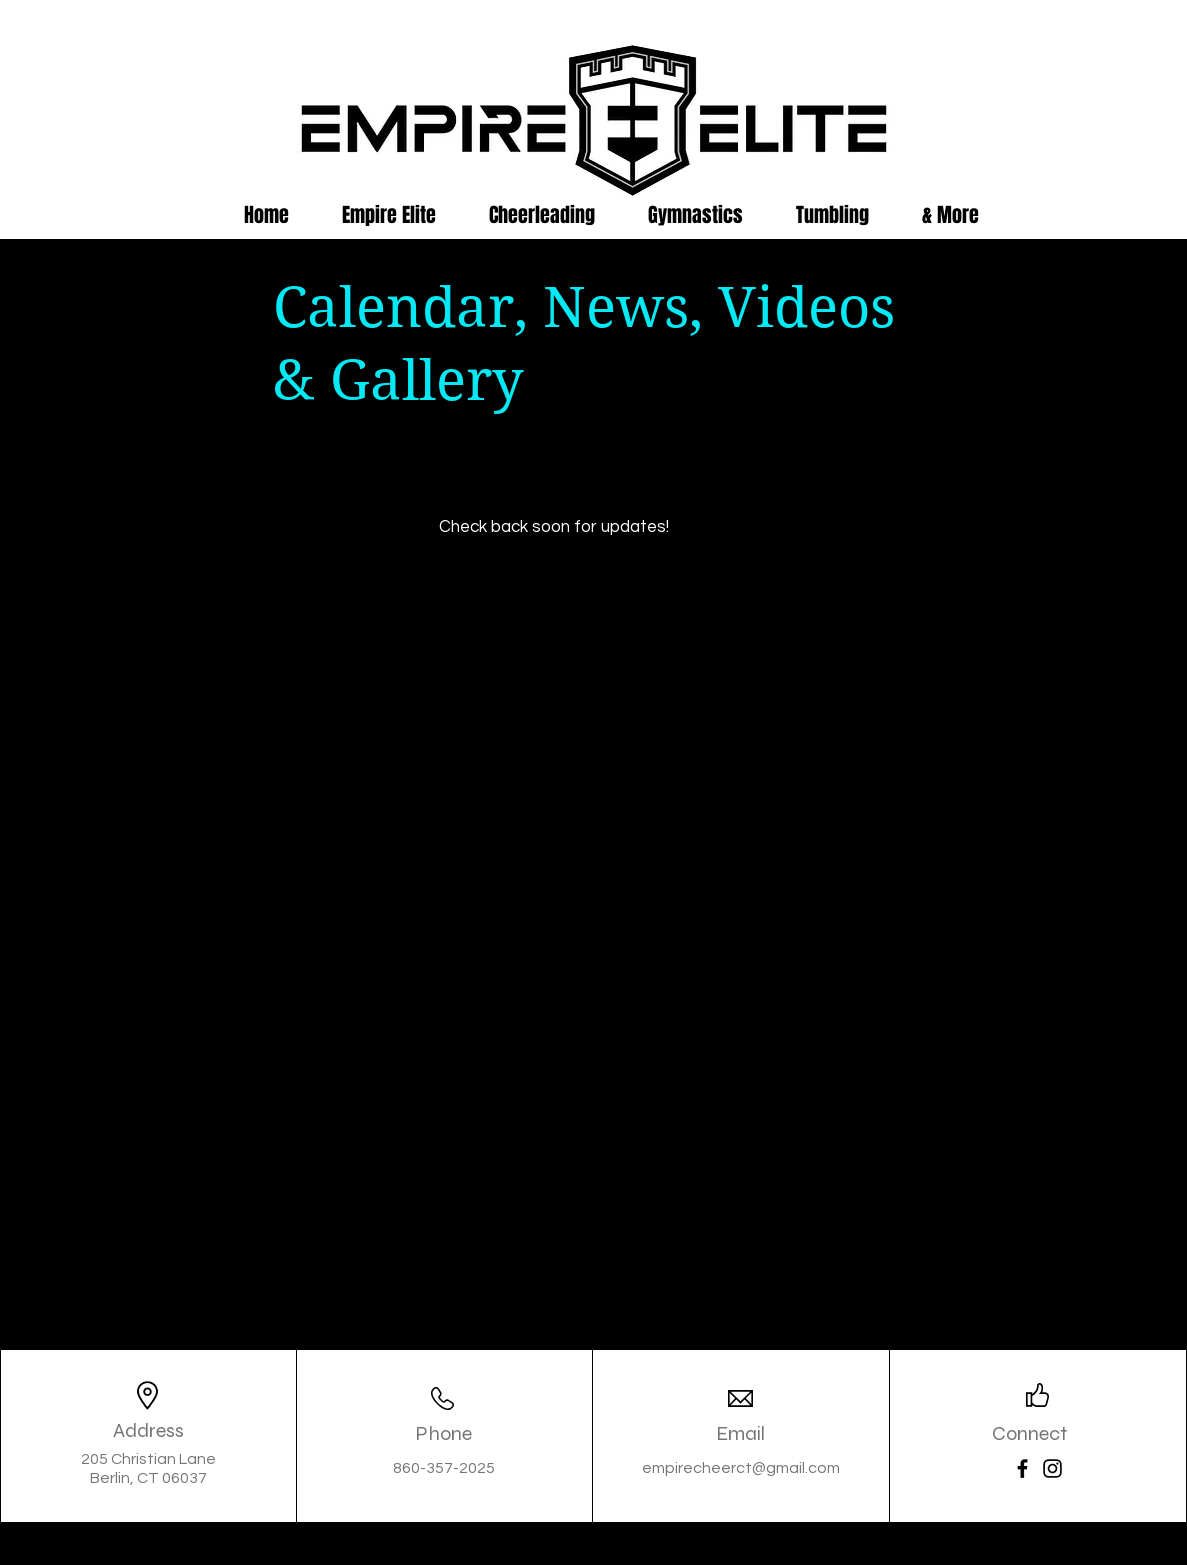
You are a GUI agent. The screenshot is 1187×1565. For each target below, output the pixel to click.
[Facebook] (1022, 1468)
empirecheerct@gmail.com (741, 1468)
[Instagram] (1052, 1468)
